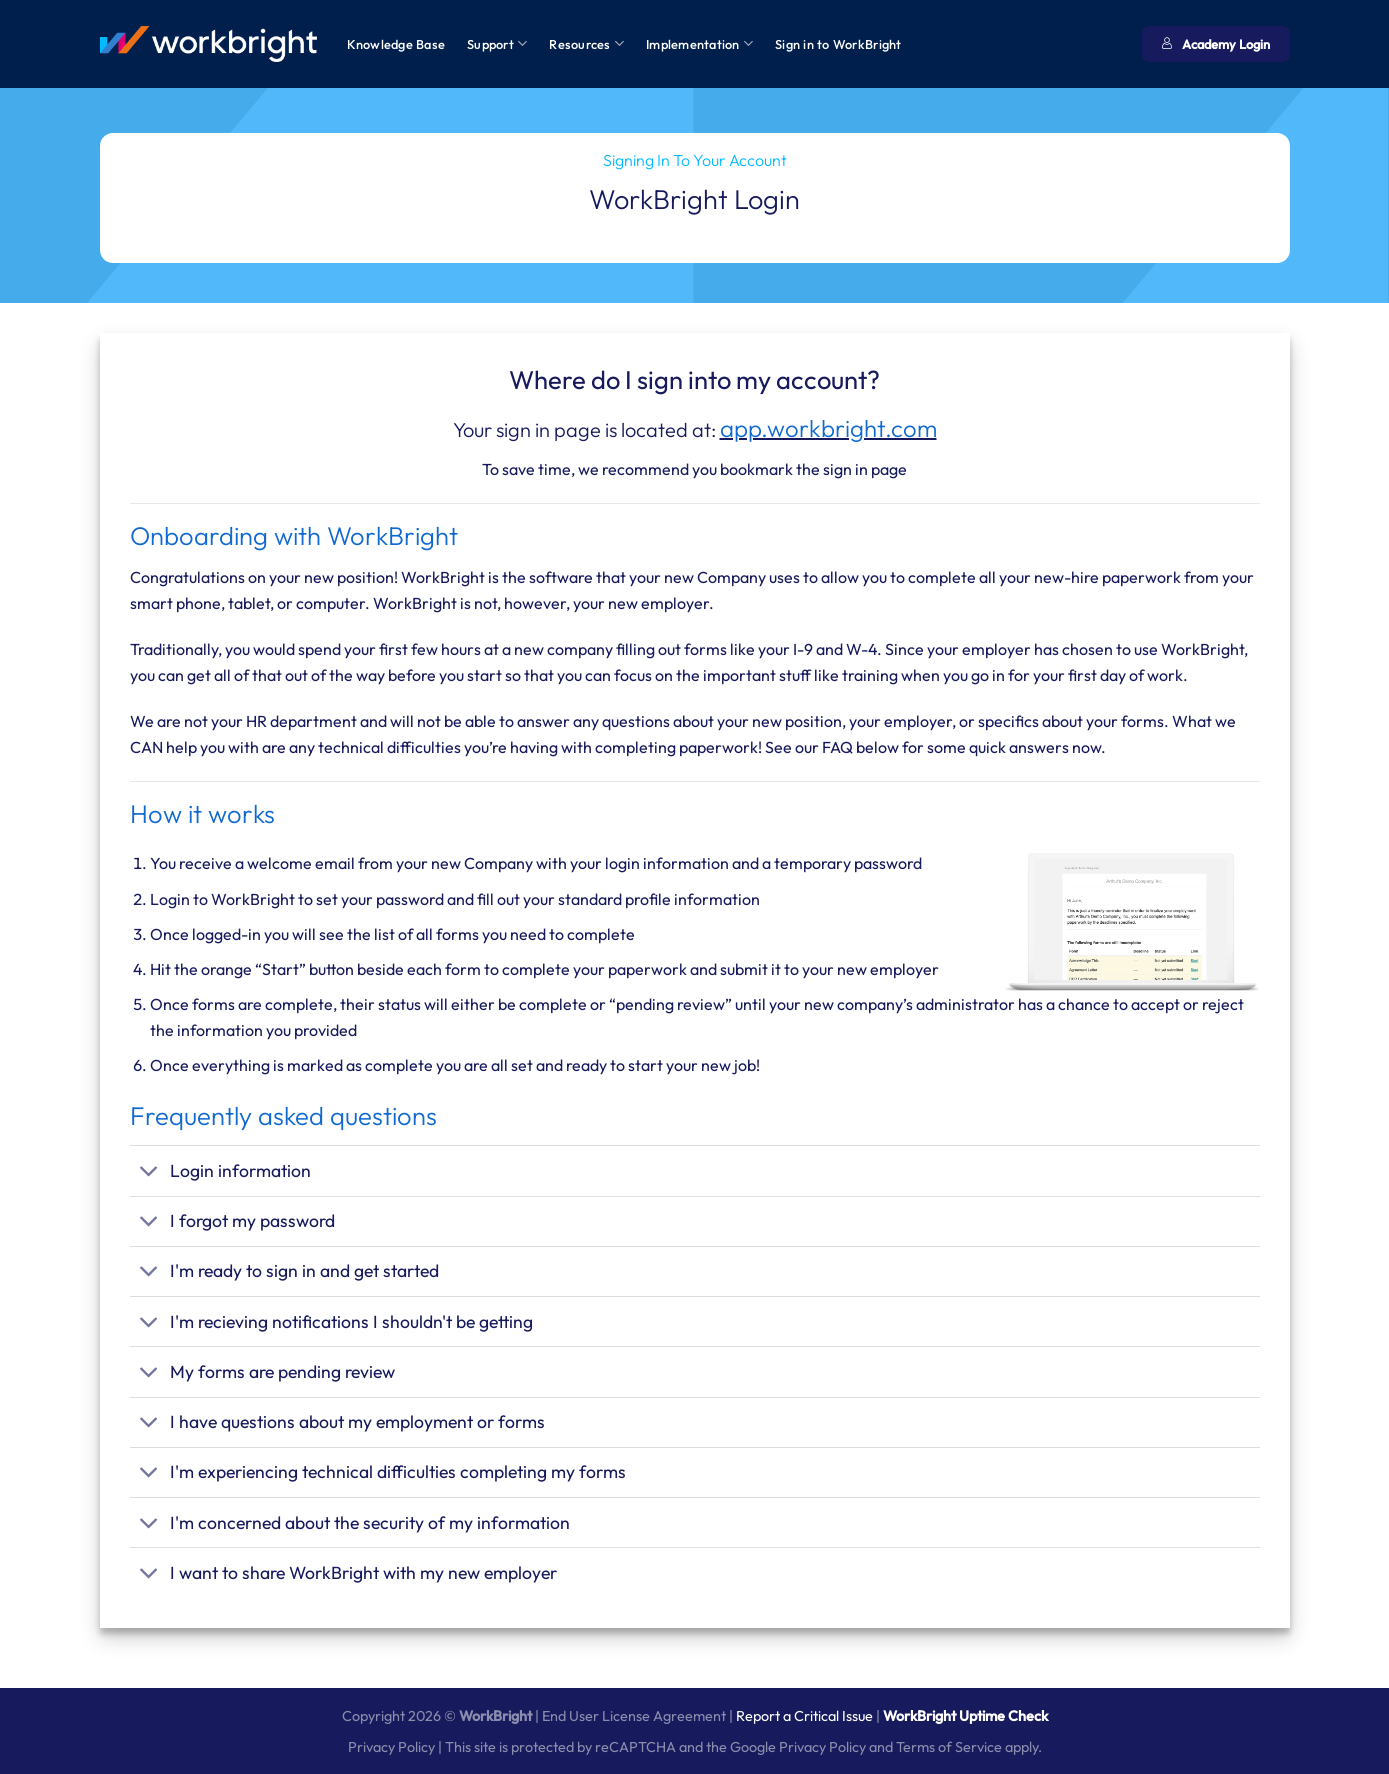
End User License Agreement (634, 1716)
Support (497, 43)
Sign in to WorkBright (838, 44)
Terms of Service (949, 1747)
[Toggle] (149, 1173)
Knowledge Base (396, 44)
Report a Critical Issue (804, 1716)
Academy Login (1215, 44)
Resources (586, 43)
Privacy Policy (391, 1747)
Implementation (699, 43)
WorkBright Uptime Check (965, 1716)
